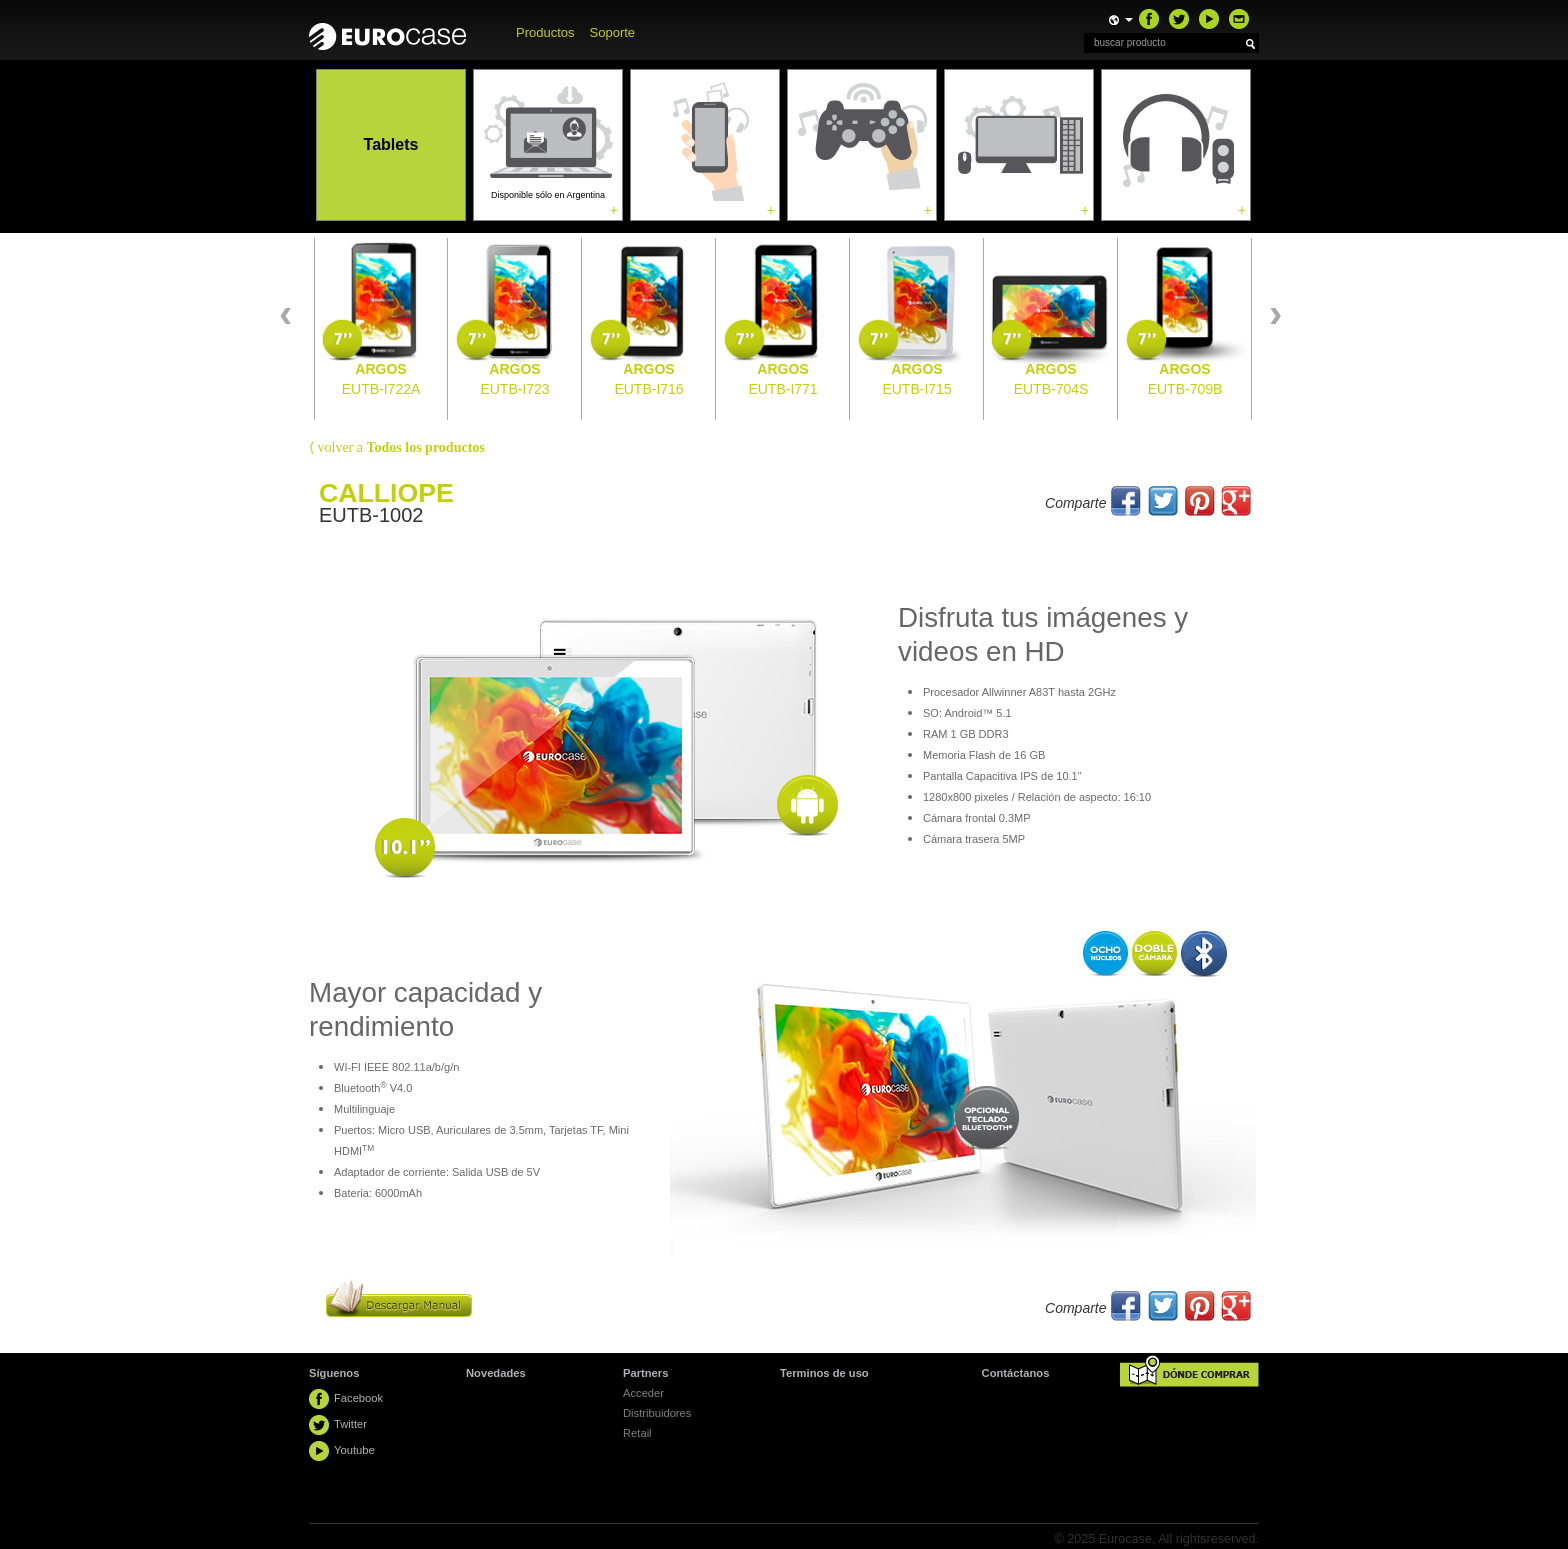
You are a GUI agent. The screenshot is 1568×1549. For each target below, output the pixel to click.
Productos (545, 32)
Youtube (354, 1450)
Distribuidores (657, 1413)
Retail (637, 1433)
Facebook (358, 1398)
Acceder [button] (643, 1393)
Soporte (613, 32)
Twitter (350, 1424)
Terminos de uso (824, 1373)
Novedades (496, 1373)
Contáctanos (1016, 1373)
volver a (397, 447)
